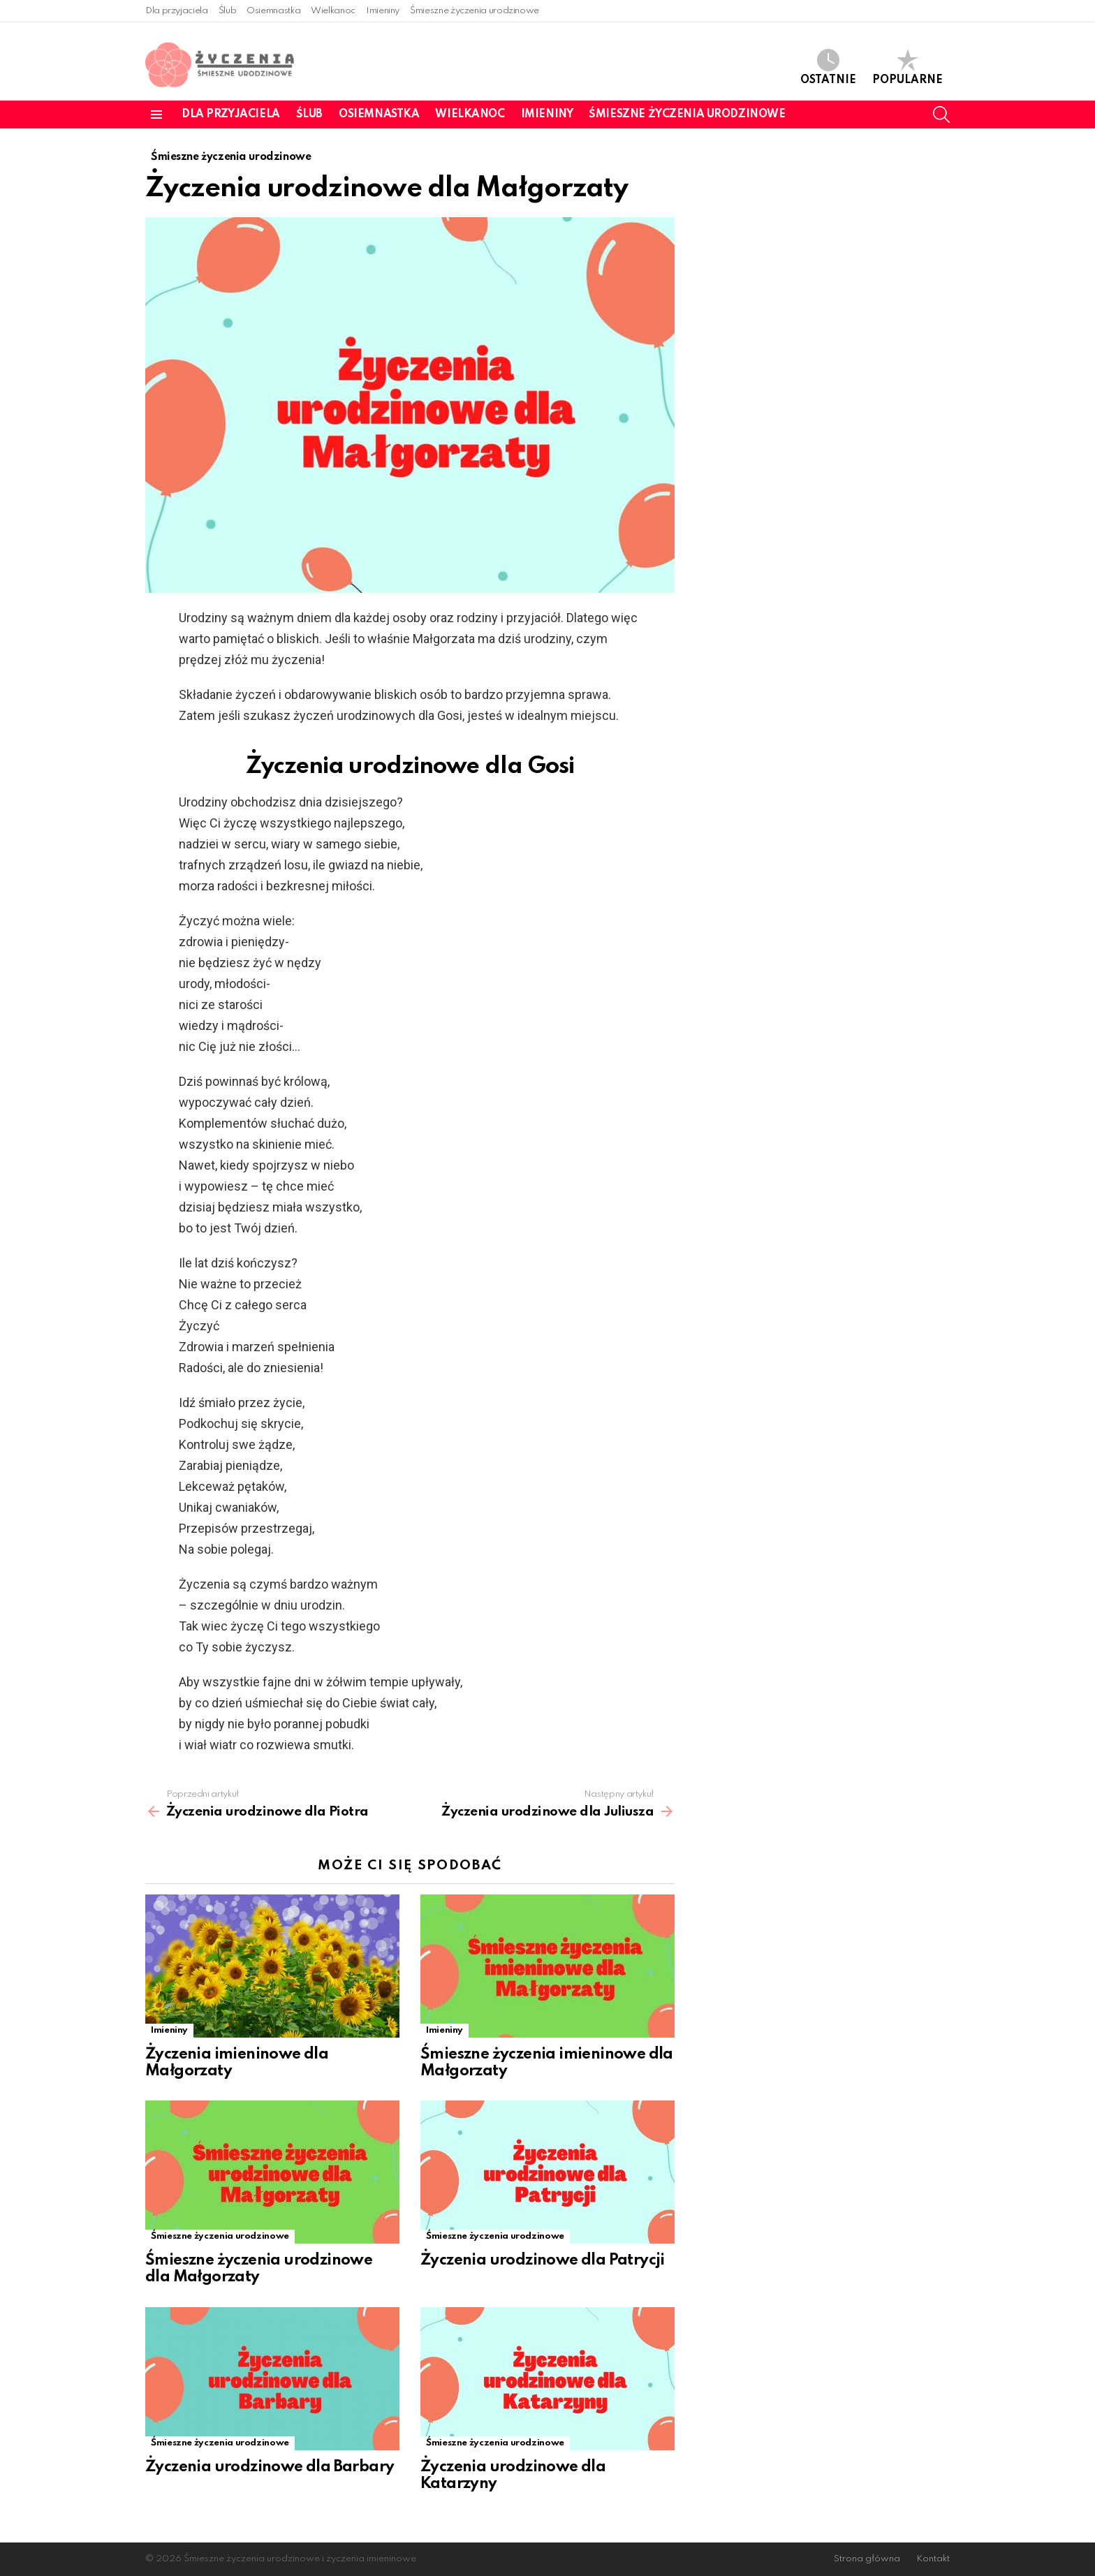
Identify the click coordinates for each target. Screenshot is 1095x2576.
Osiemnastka (273, 10)
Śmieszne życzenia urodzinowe (474, 10)
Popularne (907, 67)
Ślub (228, 10)
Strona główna (867, 2558)
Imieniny (382, 10)
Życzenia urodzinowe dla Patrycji (542, 2260)
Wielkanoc (333, 10)
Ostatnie (828, 67)
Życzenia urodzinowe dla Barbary (269, 2467)
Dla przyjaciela (176, 10)
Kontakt (933, 2558)
